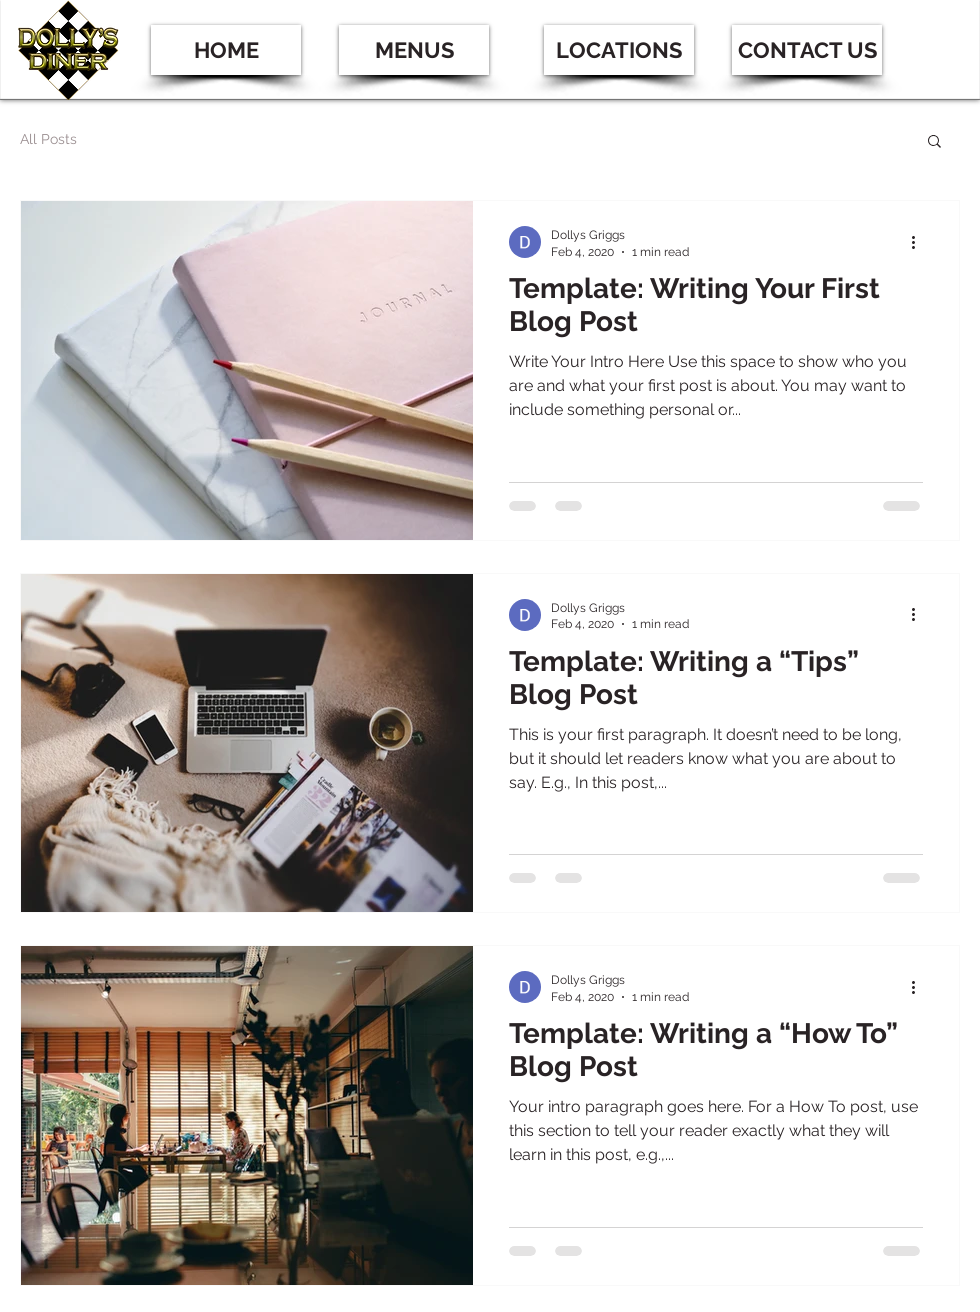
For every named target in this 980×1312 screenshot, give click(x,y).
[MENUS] (414, 50)
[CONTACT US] (807, 50)
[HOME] (226, 50)
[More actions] (920, 242)
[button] (619, 50)
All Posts (48, 139)
